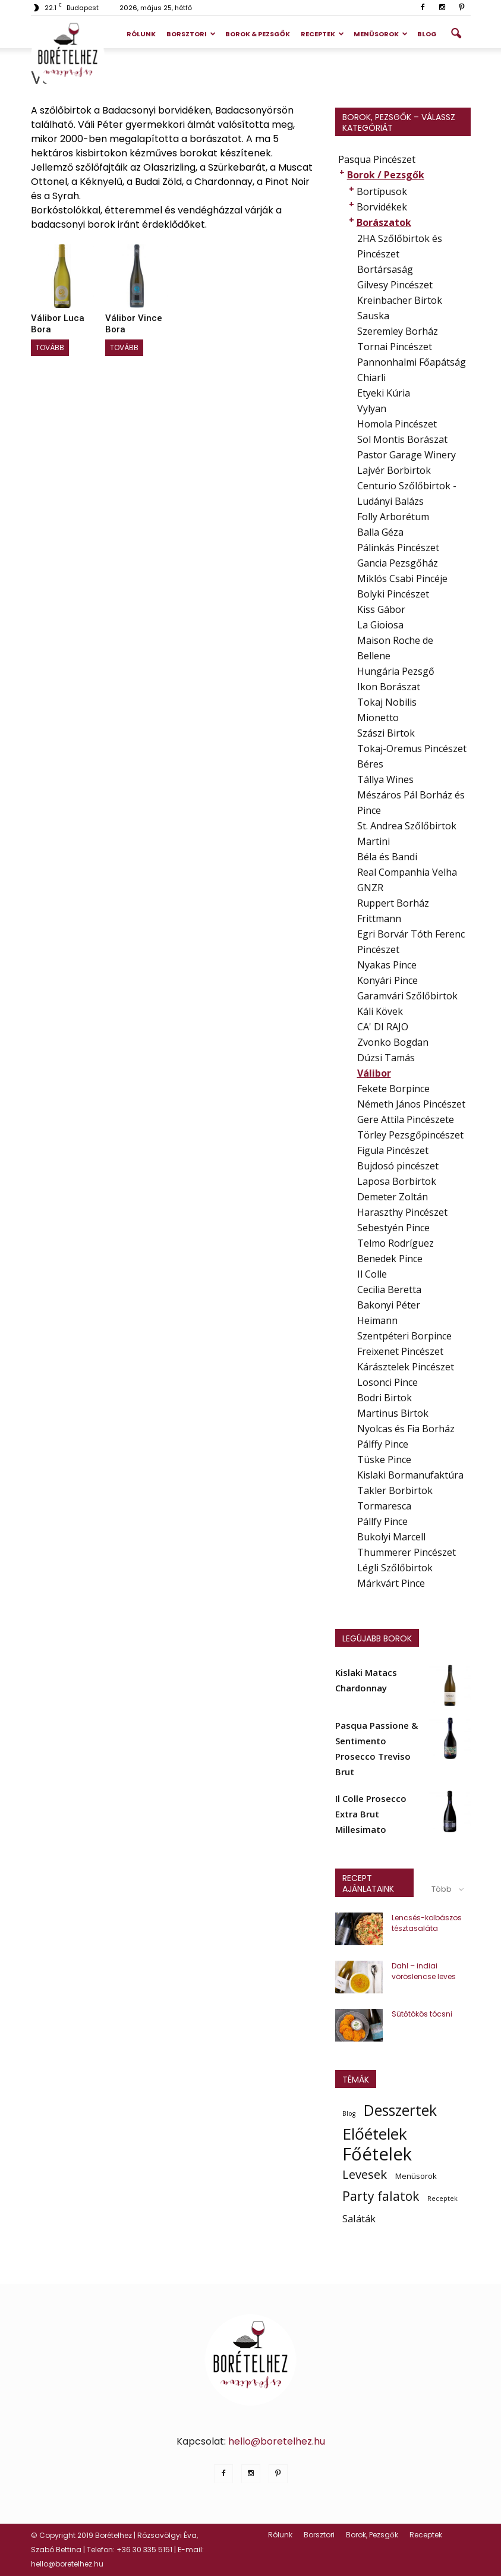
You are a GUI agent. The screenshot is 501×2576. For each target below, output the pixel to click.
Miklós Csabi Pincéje (402, 578)
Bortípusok (382, 191)
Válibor (374, 1073)
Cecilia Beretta (389, 1289)
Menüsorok (381, 34)
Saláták (359, 2218)
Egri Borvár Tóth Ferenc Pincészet (411, 941)
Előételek (374, 2134)
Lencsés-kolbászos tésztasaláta (427, 1923)
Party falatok (380, 2196)
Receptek (322, 34)
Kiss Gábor (381, 609)
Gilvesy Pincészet (395, 284)
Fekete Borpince (393, 1088)
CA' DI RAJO (382, 1026)
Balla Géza (380, 532)
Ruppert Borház (393, 903)
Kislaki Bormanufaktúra (410, 1475)
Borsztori (191, 34)
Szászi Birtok (386, 733)
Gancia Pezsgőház (397, 563)
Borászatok (384, 222)
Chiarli (371, 377)
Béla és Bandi (387, 856)
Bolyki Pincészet (393, 593)
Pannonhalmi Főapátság (411, 362)
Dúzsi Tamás (386, 1057)
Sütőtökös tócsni (422, 2014)
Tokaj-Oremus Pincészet (412, 748)
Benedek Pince (390, 1258)
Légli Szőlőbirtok (395, 1567)
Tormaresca (384, 1505)
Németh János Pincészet (411, 1104)
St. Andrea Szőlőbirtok (406, 825)
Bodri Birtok (384, 1397)
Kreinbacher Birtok (399, 300)
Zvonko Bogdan (392, 1042)
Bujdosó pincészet (398, 1165)
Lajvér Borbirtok (394, 470)
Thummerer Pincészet (406, 1552)
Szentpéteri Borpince (404, 1335)
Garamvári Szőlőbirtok (407, 995)
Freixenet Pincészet (400, 1351)
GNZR (370, 887)
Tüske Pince (384, 1459)
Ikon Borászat (388, 686)
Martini (373, 841)
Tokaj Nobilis (387, 702)
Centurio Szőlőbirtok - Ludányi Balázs (406, 493)
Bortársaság (385, 269)
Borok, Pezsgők (372, 2535)
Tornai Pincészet (394, 346)
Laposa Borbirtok (396, 1181)
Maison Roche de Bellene (395, 648)
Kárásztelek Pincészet (405, 1366)
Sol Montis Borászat (402, 439)
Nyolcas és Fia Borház (406, 1428)
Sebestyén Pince (393, 1227)
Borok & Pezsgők (257, 34)
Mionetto (378, 717)
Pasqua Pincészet (376, 159)
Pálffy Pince (382, 1444)
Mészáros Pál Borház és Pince (411, 802)
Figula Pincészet (392, 1150)
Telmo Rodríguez (395, 1243)
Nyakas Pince (387, 964)
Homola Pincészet (397, 423)
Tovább (50, 347)
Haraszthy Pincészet (402, 1212)
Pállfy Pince (382, 1521)
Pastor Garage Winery (406, 454)
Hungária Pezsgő (395, 671)
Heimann (377, 1320)
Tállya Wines (385, 779)
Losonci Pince (387, 1382)
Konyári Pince (387, 980)
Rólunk (141, 34)
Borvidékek (382, 206)
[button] (456, 34)
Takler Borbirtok (395, 1490)
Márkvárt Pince (391, 1583)
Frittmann (379, 918)
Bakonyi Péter (388, 1304)
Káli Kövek (380, 1011)
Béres (370, 763)
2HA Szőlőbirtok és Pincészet (399, 246)
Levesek (364, 2174)
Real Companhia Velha (407, 872)
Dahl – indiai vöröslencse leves (424, 1971)
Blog (427, 34)
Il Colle (372, 1274)
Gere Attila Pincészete (405, 1119)
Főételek (377, 2154)
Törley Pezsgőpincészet (410, 1134)
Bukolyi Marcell (391, 1536)
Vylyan (371, 408)
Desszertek (400, 2110)
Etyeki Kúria (383, 393)
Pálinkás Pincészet (398, 547)
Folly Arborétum (393, 516)
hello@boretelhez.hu (276, 2441)
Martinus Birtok (392, 1413)
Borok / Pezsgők (385, 174)
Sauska (373, 315)
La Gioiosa (380, 624)
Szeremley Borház (397, 331)
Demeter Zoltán (392, 1196)
